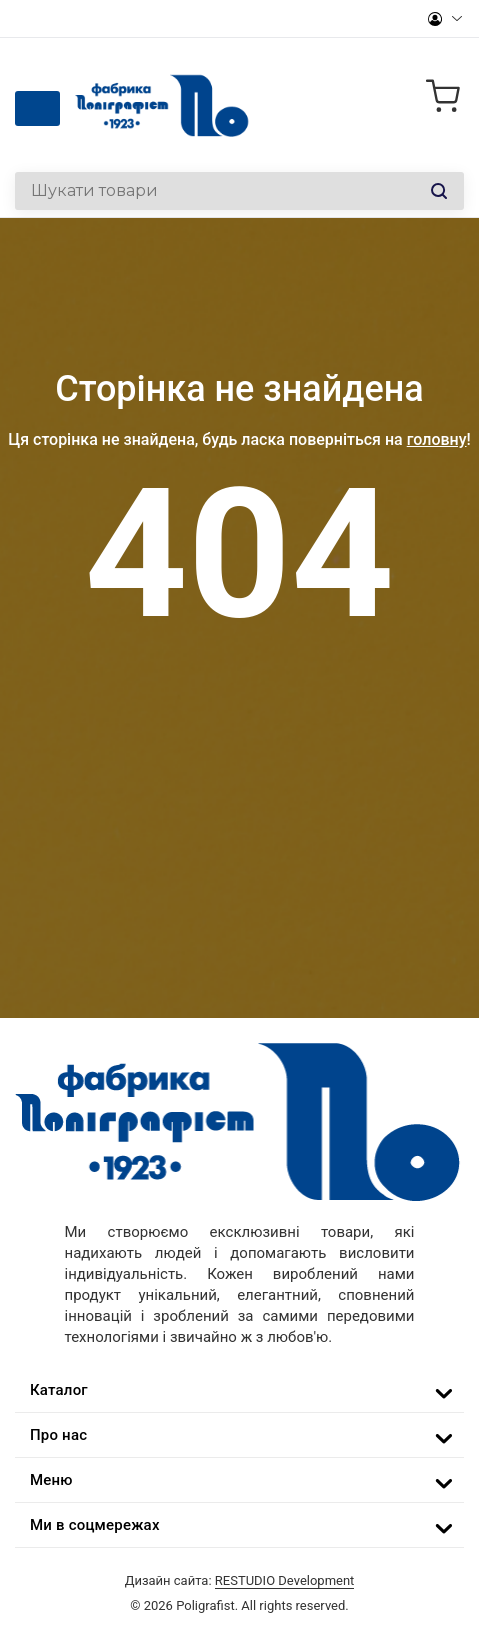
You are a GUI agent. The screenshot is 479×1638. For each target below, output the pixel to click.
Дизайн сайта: (240, 1580)
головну (437, 439)
